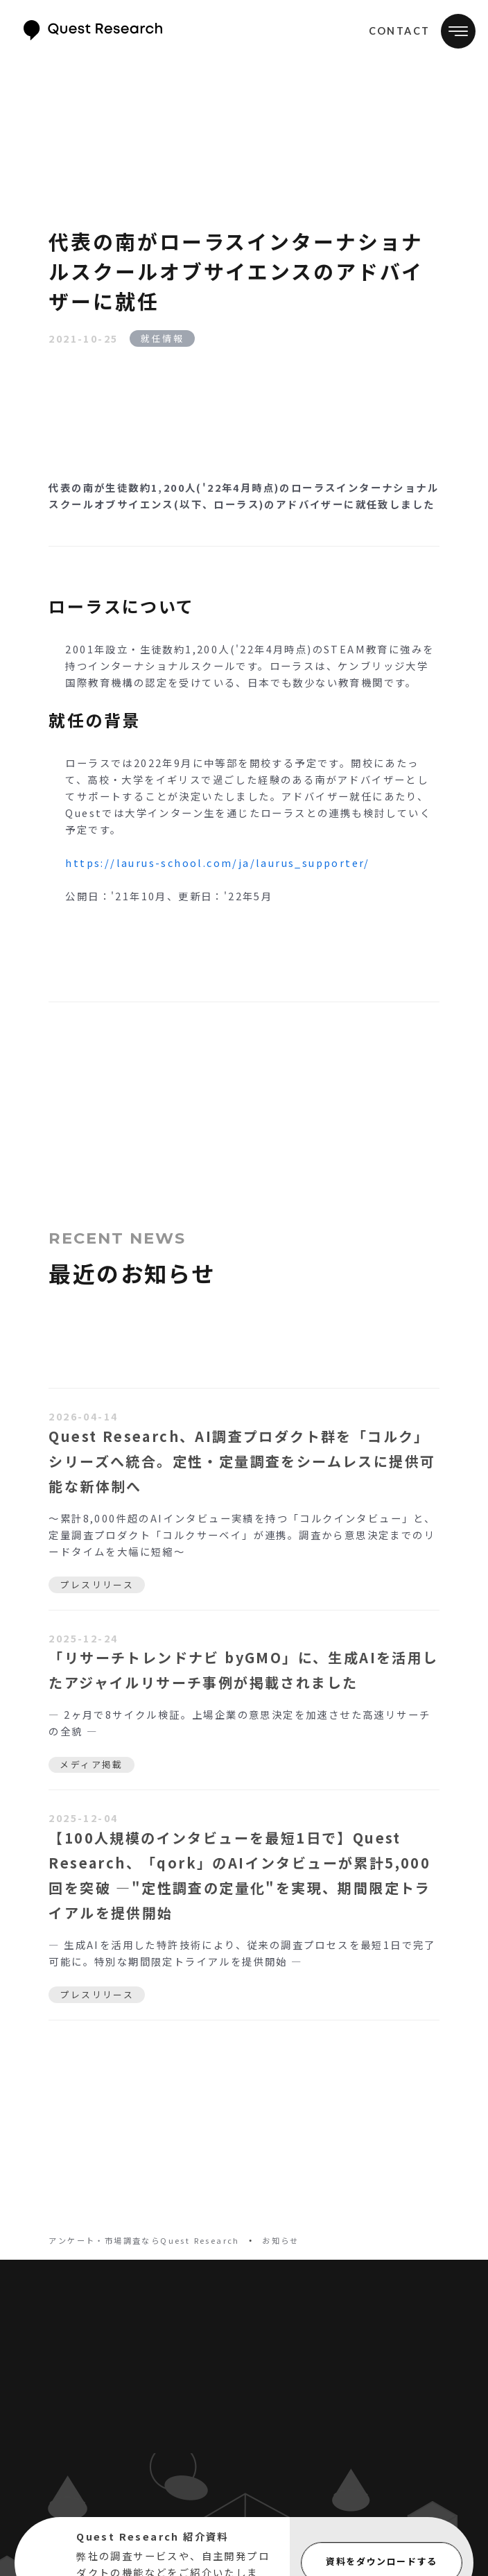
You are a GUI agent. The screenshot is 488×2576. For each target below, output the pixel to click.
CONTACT (399, 31)
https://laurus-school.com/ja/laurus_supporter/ (217, 862)
